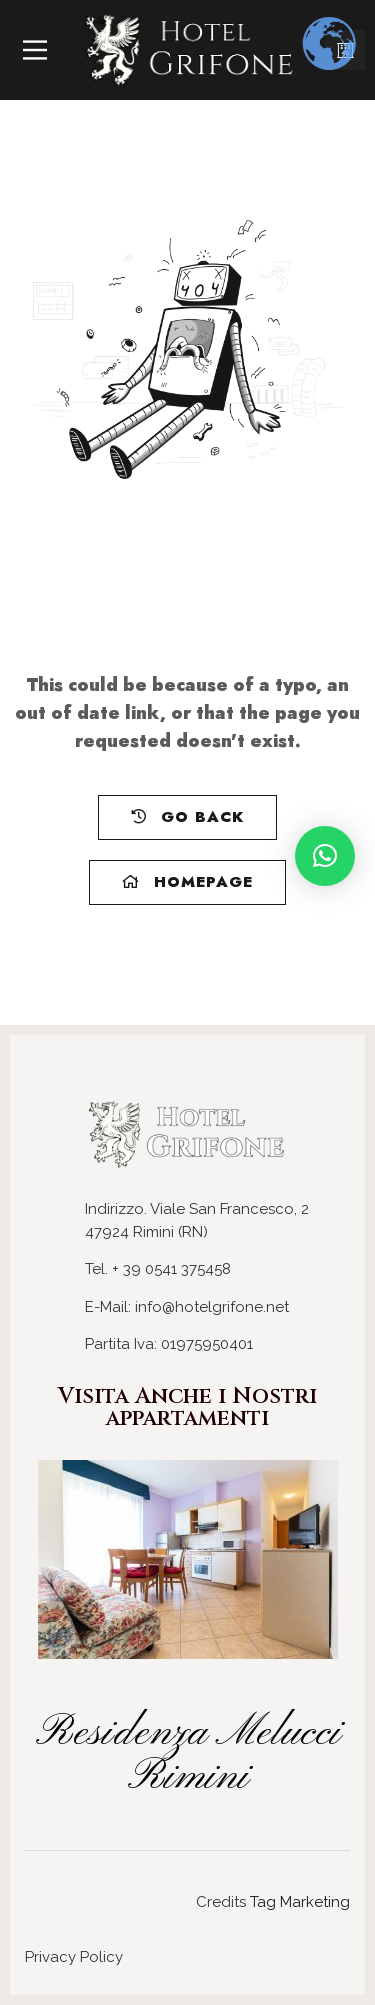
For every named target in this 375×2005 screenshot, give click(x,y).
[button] (325, 856)
